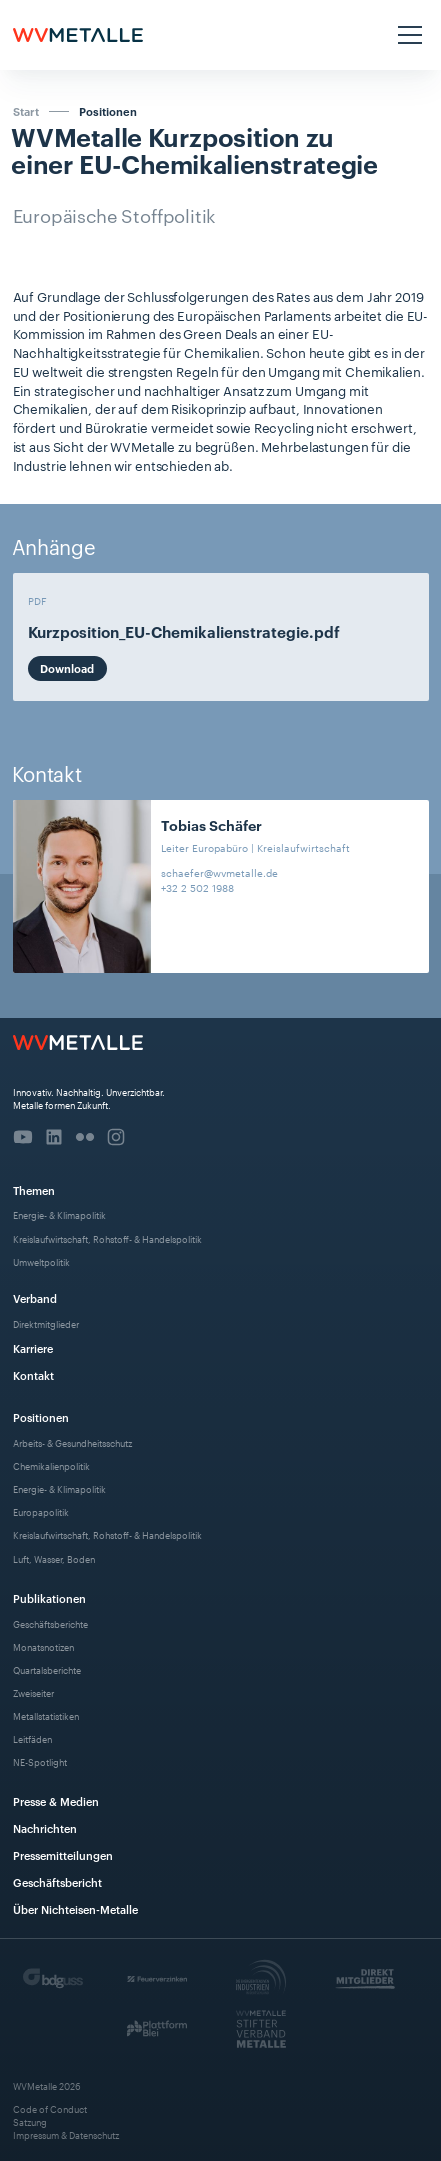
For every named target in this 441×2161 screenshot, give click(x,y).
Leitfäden (32, 1738)
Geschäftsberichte (50, 1623)
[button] (407, 35)
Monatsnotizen (43, 1646)
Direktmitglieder (46, 1323)
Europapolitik (41, 1511)
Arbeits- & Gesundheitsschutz (72, 1442)
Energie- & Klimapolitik (59, 1214)
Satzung (30, 2121)
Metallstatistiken (46, 1715)
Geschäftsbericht (57, 1881)
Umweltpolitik (41, 1261)
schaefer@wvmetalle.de (219, 872)
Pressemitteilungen (63, 1854)
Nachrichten (45, 1827)
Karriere (33, 1347)
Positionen (108, 111)
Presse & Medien (56, 1800)
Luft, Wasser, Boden (54, 1558)
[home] (78, 35)
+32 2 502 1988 (197, 887)
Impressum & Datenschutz (66, 2134)
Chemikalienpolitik (51, 1465)
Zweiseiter (33, 1692)
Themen (34, 1189)
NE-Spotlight (40, 1761)
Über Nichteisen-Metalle (75, 1908)
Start (26, 111)
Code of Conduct (50, 2108)
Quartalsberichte (47, 1669)
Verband (35, 1297)
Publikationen (49, 1597)
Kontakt (33, 1374)
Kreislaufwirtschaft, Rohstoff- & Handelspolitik (107, 1238)
